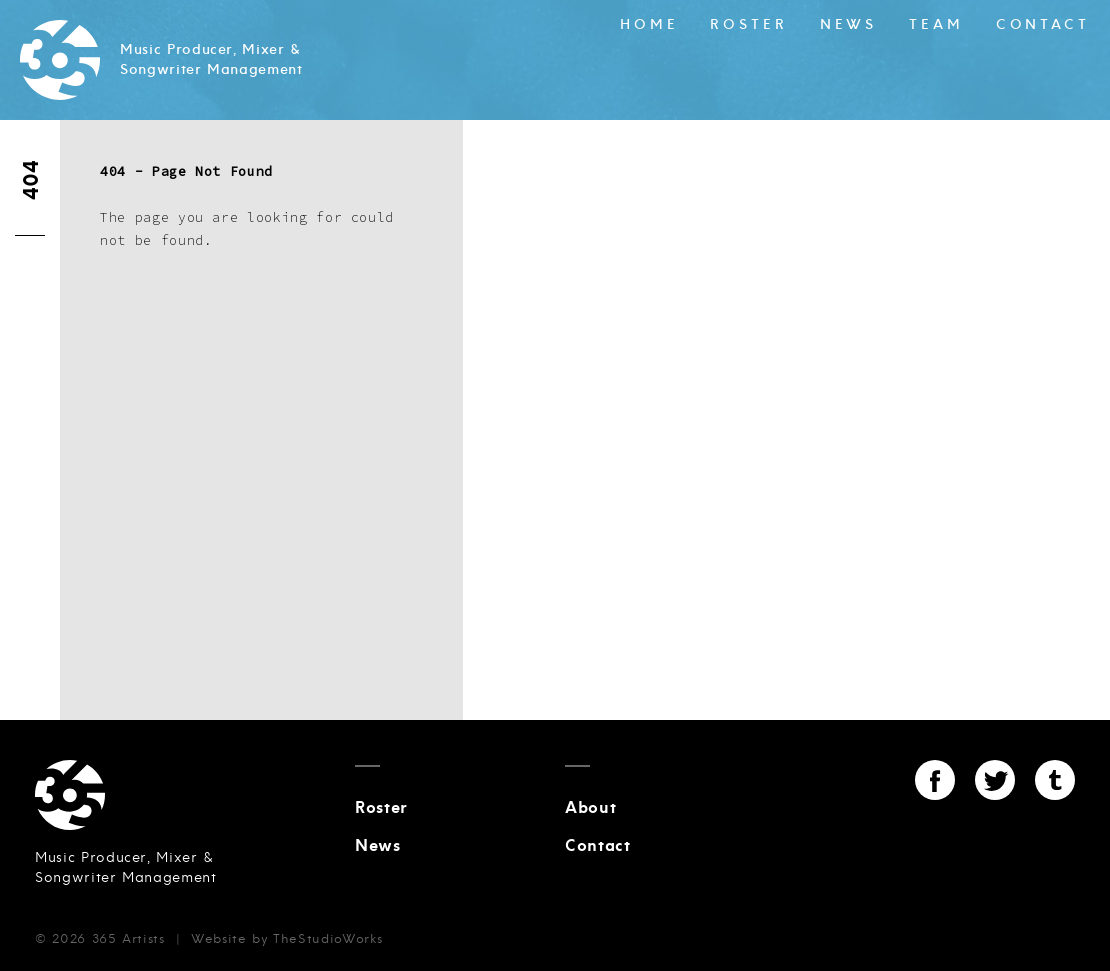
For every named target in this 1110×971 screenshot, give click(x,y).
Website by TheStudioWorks (286, 939)
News (849, 25)
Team (936, 25)
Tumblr (1055, 780)
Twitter (995, 780)
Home (649, 25)
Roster (748, 25)
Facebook (935, 780)
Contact (1043, 25)
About (590, 808)
